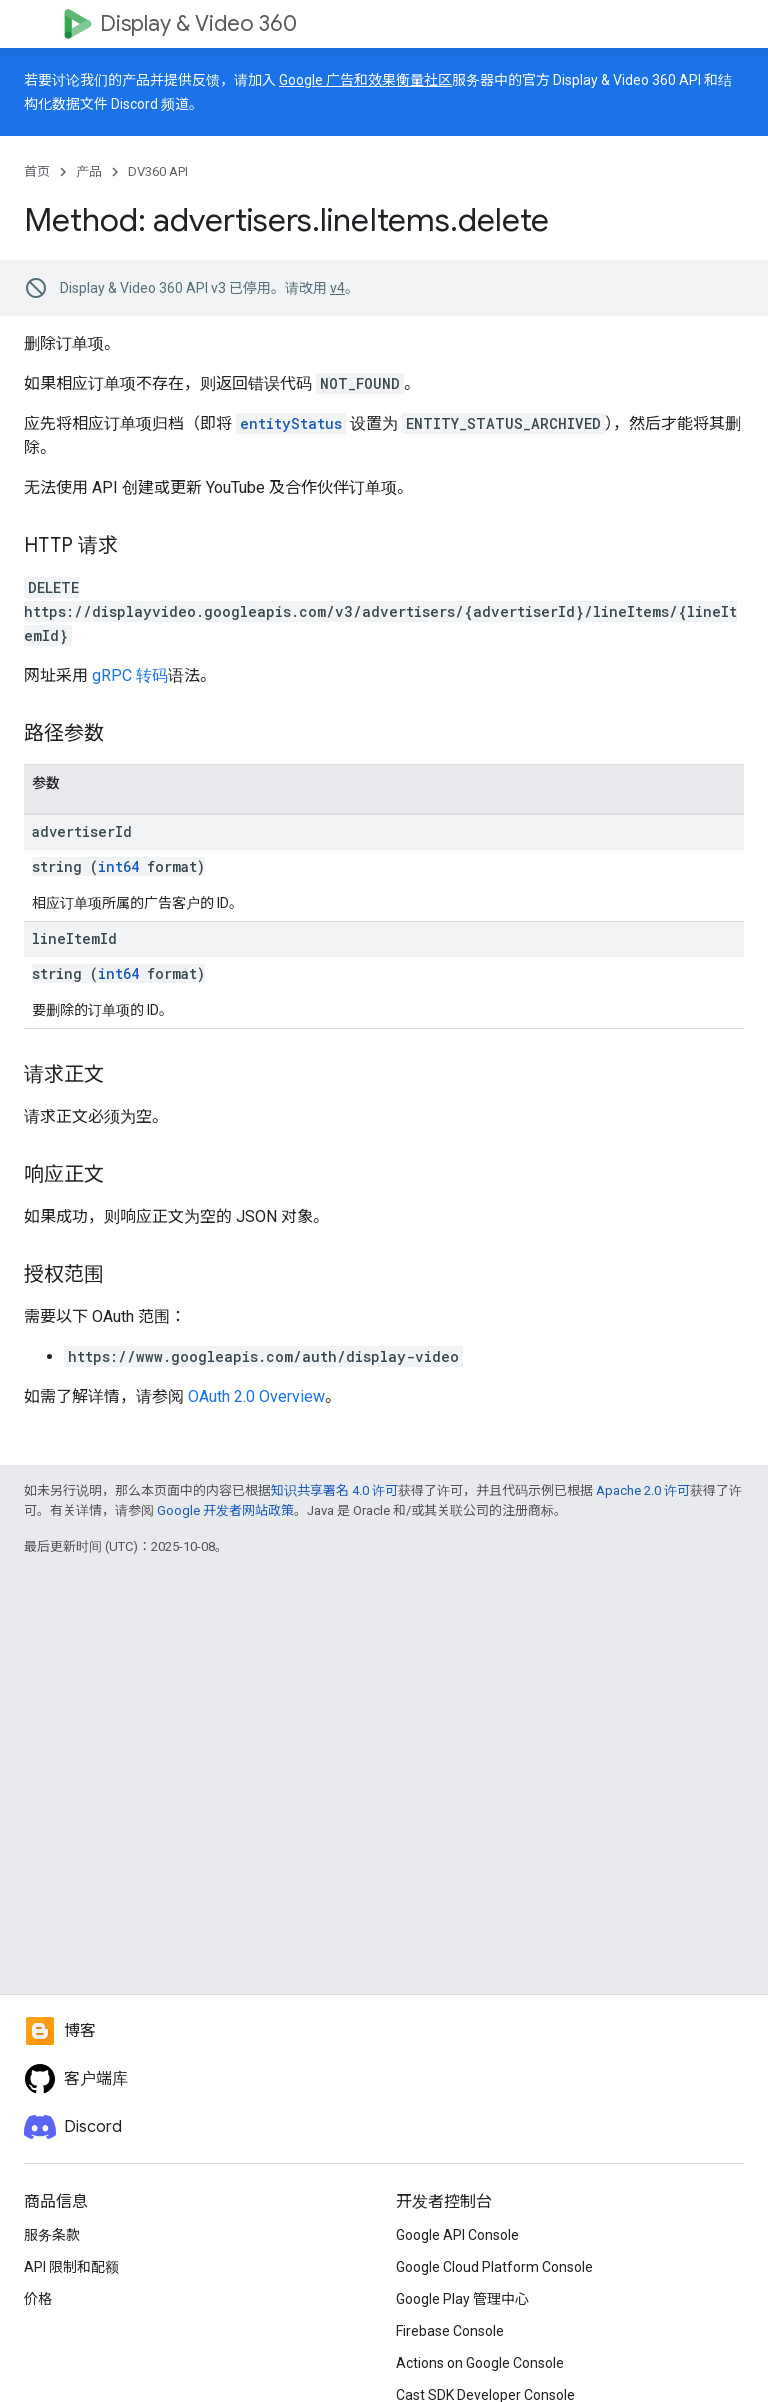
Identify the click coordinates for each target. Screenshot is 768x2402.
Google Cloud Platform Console (494, 2267)
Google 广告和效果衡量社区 (365, 80)
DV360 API (158, 171)
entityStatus (291, 423)
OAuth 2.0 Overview (256, 1396)
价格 (38, 2299)
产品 (89, 171)
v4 (337, 288)
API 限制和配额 (71, 2267)
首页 (37, 171)
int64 (118, 866)
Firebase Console (450, 2331)
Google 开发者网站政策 (225, 1510)
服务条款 (52, 2235)
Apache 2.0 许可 (643, 1490)
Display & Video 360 (198, 23)
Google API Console (457, 2235)
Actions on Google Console (480, 2363)
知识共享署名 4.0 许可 (334, 1490)
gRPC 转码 (130, 675)
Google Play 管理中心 (462, 2299)
